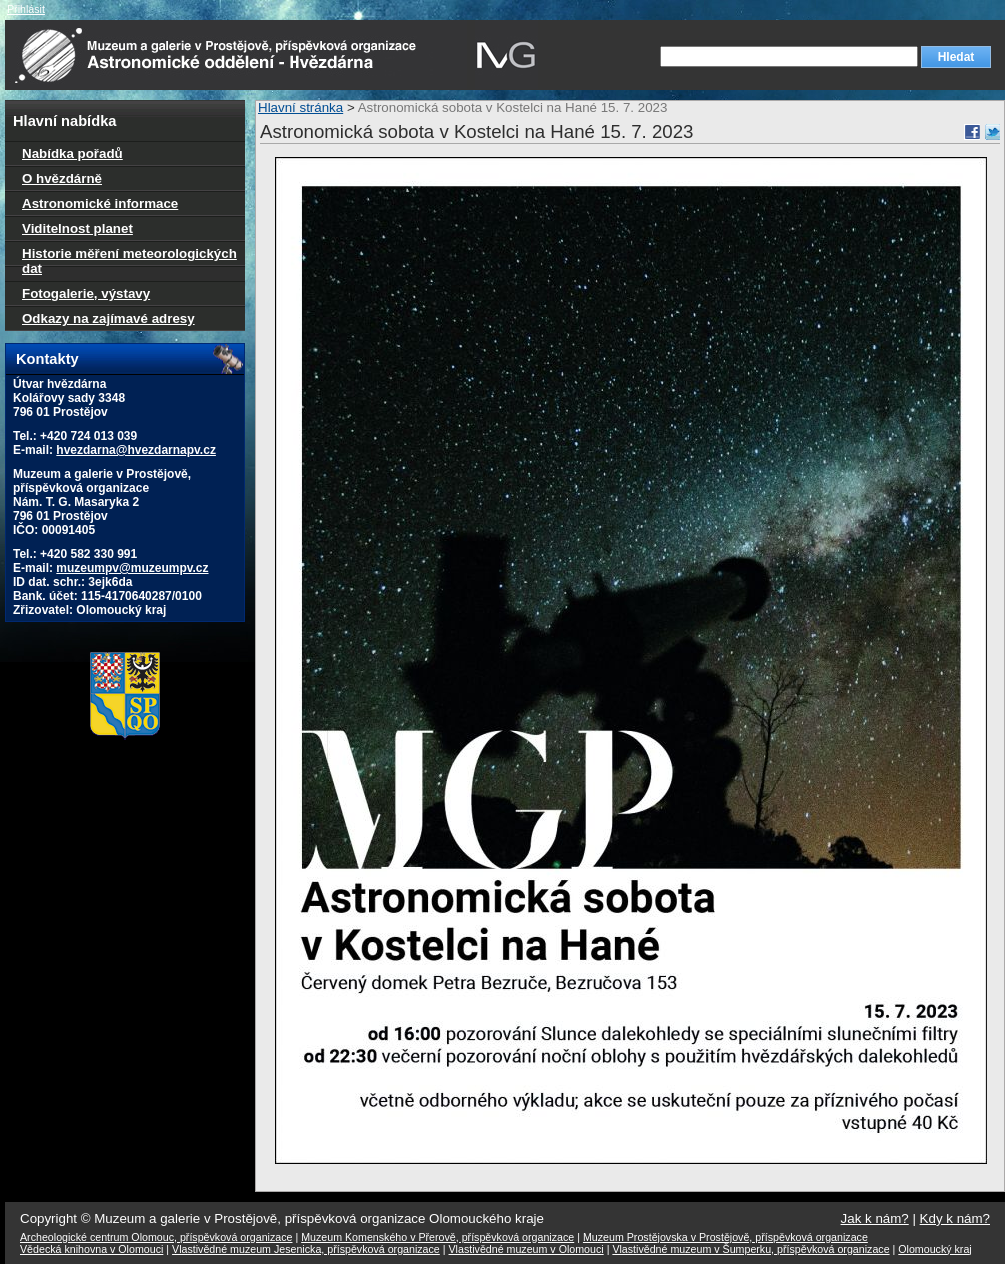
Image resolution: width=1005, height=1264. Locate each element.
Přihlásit (26, 9)
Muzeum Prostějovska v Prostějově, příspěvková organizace (725, 1237)
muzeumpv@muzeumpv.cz (132, 568)
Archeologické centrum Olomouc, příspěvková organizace (156, 1237)
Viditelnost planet (77, 228)
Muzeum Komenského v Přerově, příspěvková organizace (437, 1237)
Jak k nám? (875, 1218)
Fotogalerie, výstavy (86, 293)
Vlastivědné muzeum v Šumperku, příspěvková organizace (750, 1249)
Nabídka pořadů (72, 153)
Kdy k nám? (955, 1218)
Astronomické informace (100, 203)
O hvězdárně (62, 178)
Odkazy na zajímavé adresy (108, 318)
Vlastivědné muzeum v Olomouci (526, 1249)
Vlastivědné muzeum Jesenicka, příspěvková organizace (306, 1249)
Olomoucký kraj (934, 1249)
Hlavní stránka (300, 107)
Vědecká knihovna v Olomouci (91, 1249)
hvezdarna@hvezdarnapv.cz (136, 450)
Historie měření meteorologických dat (129, 261)
